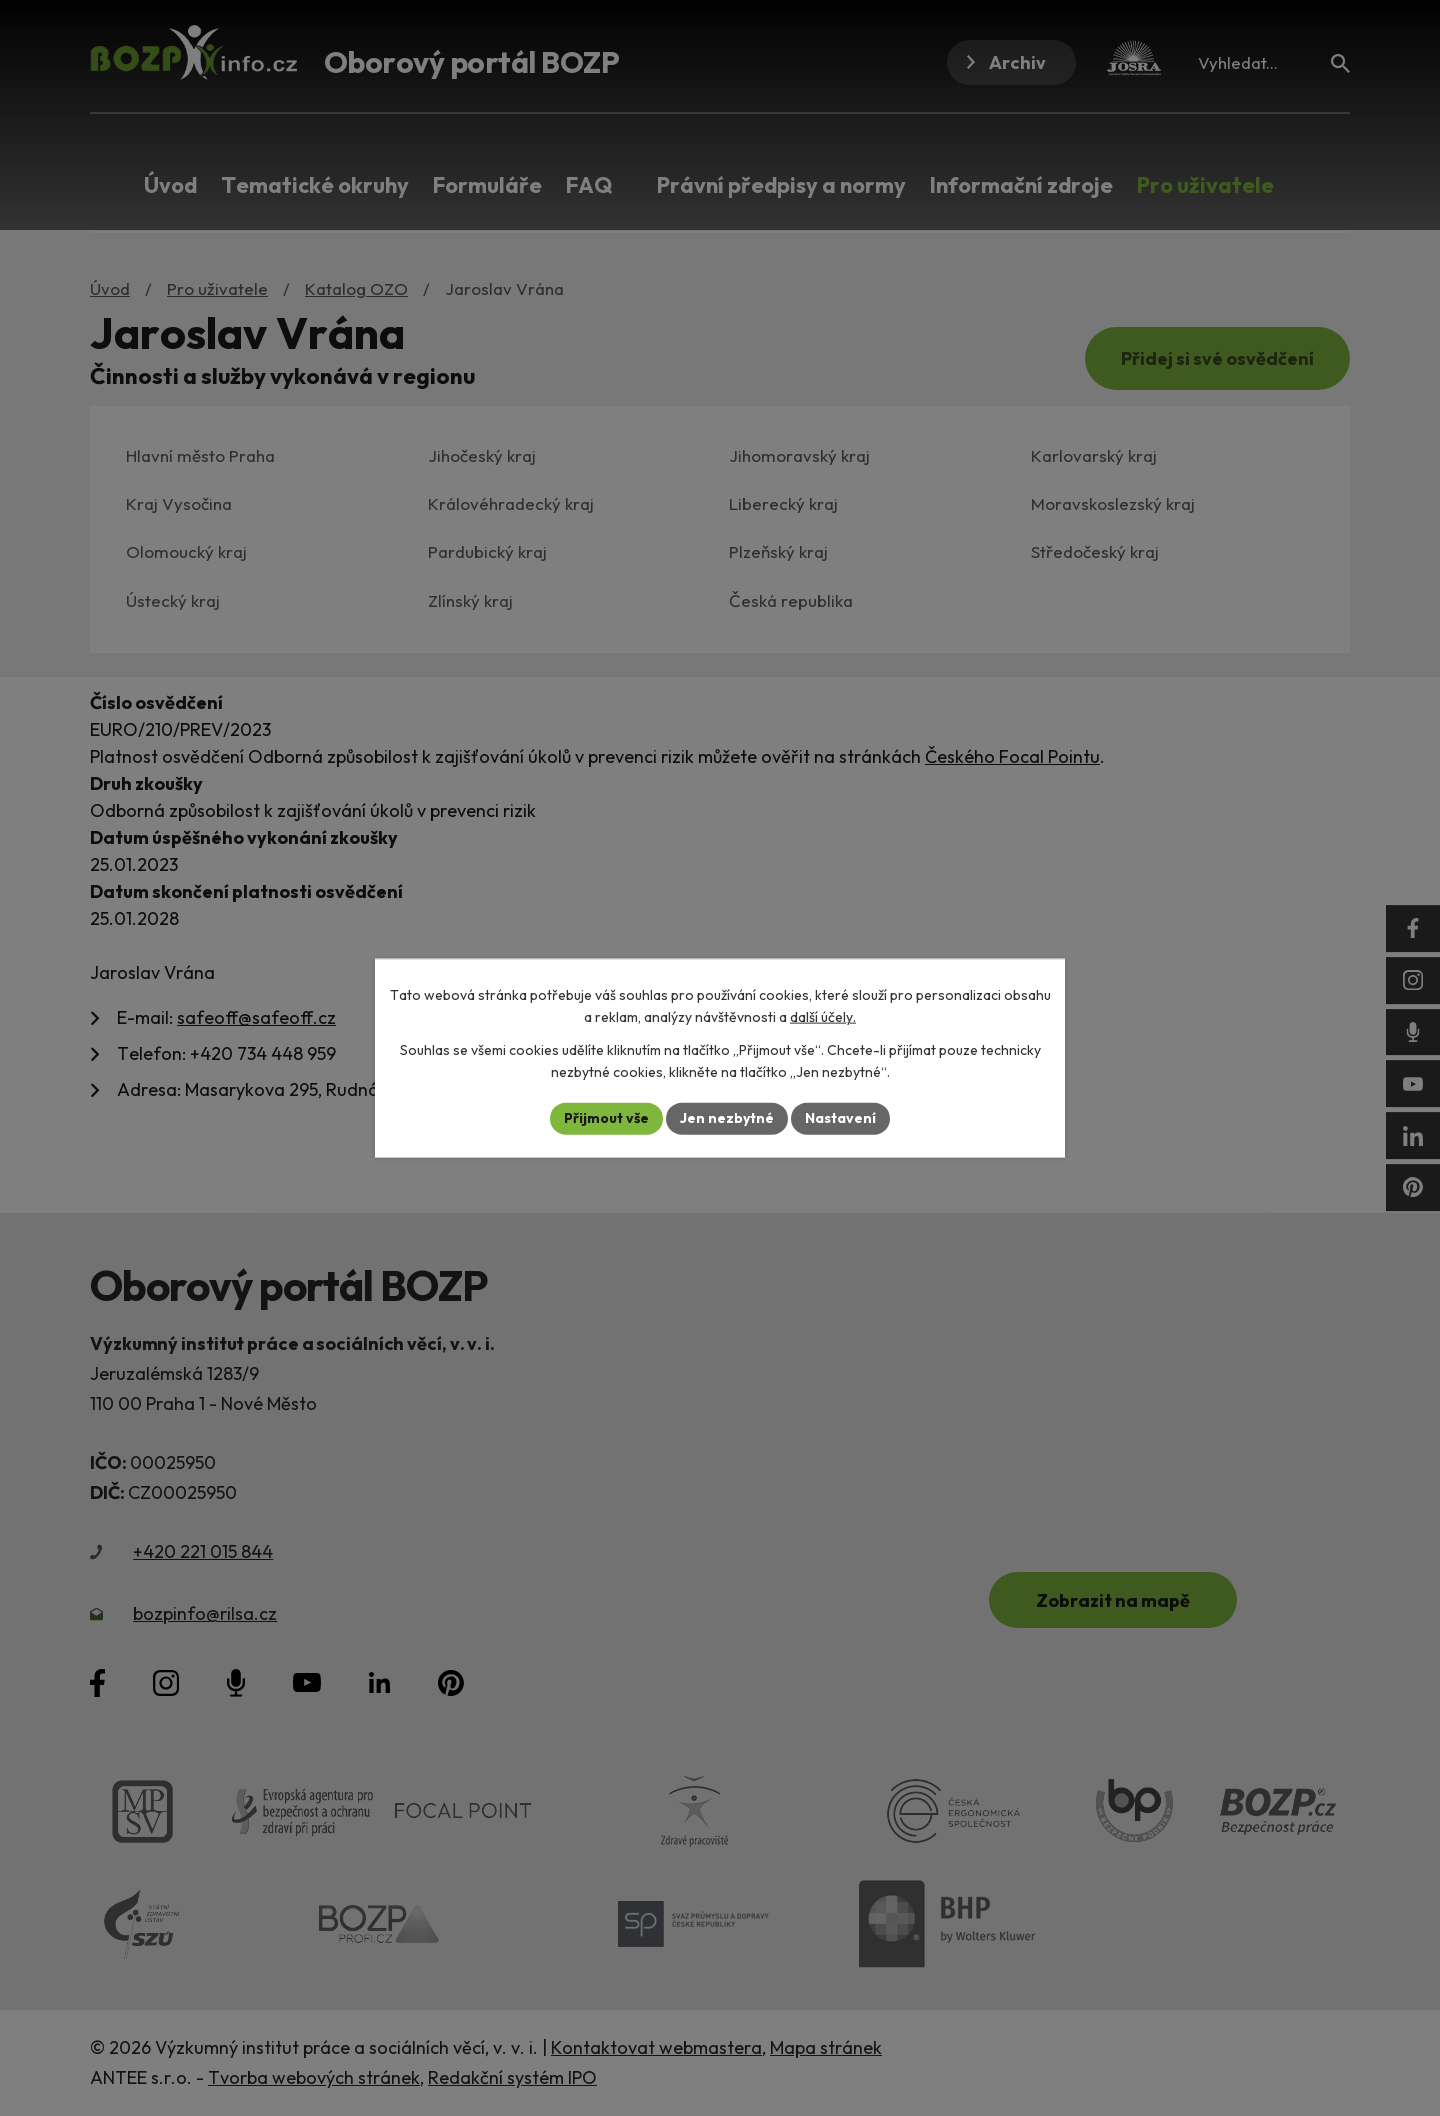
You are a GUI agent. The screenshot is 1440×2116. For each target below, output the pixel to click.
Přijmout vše (606, 1118)
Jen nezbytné (727, 1118)
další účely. (823, 1017)
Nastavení (840, 1118)
